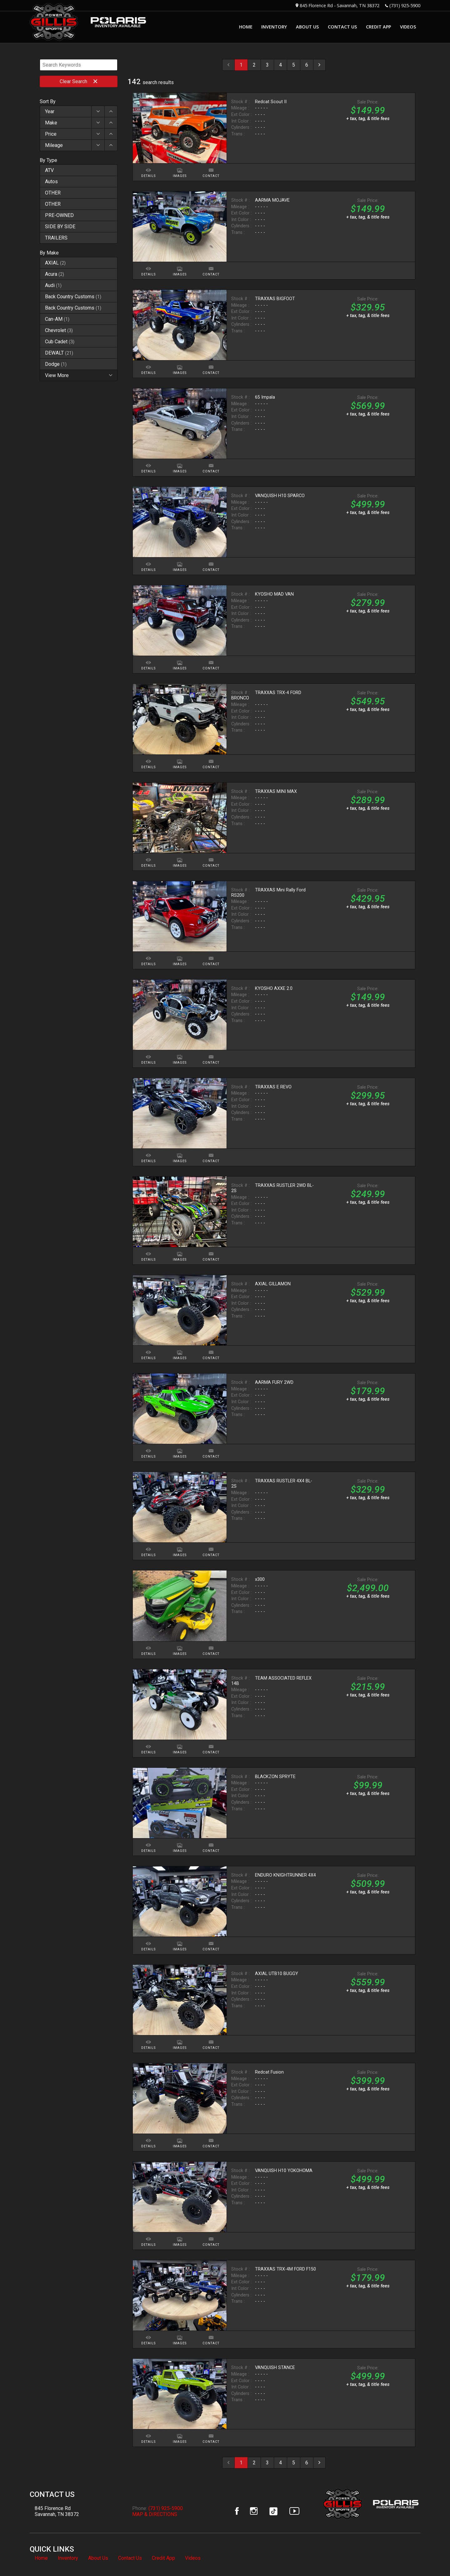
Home (41, 2558)
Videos (193, 2558)
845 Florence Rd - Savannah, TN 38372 (339, 5)
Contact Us (130, 2558)
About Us (98, 2558)
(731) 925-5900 (404, 5)
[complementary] (431, 2557)
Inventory (68, 2558)
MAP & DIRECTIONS (154, 2514)
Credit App (163, 2558)
